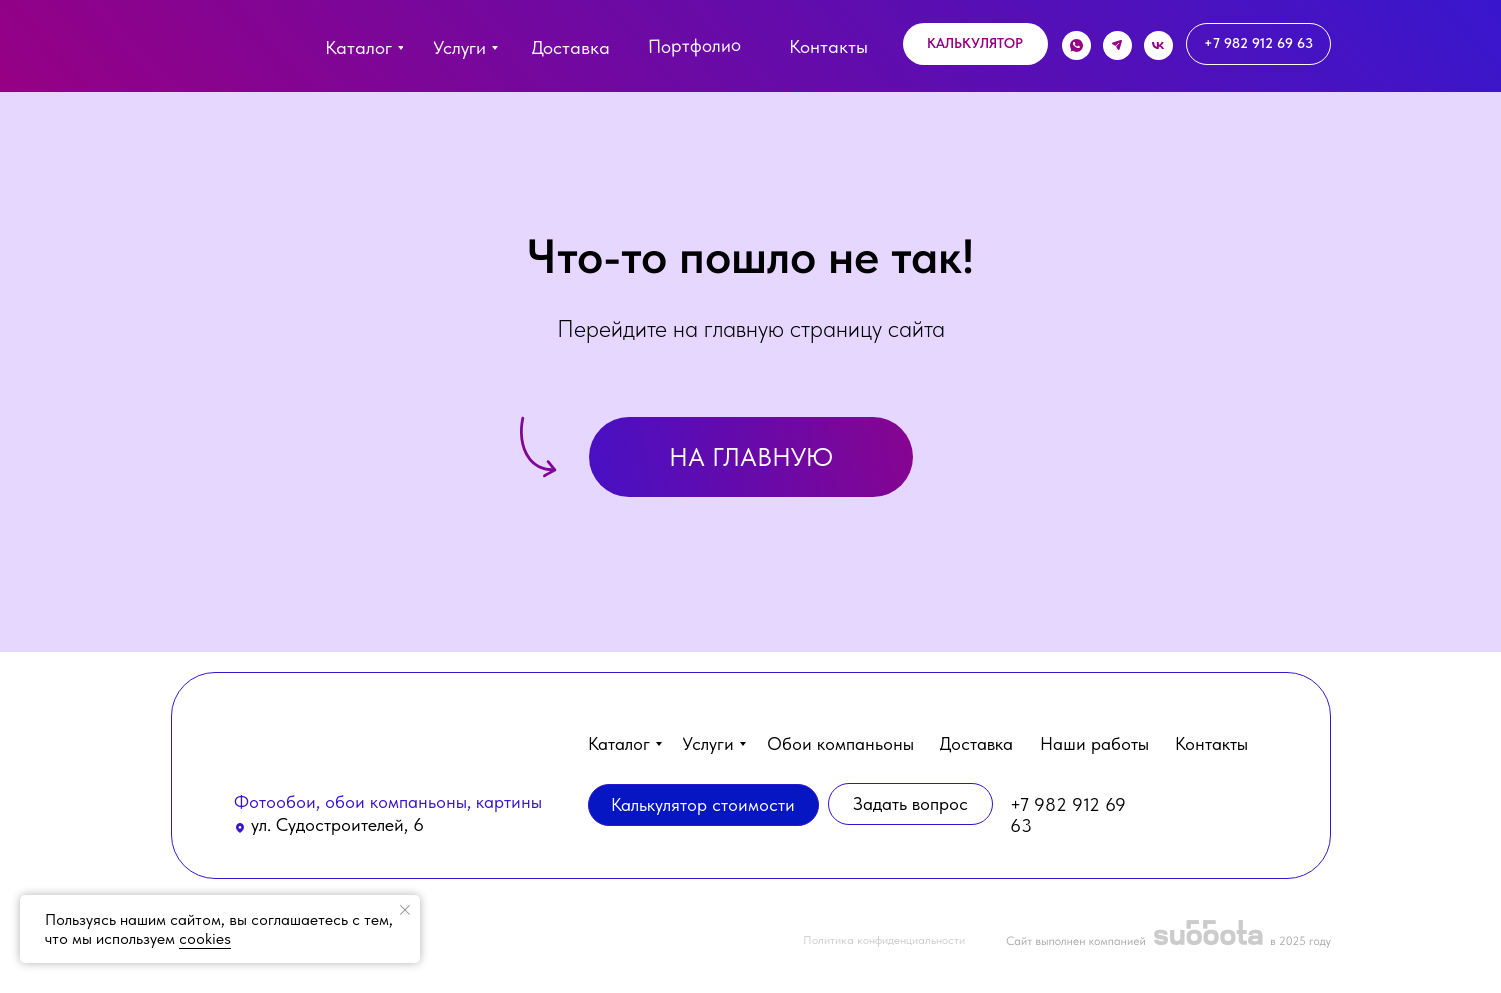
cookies (205, 938)
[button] (975, 44)
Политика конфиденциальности (884, 940)
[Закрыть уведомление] (405, 910)
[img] (212, 51)
